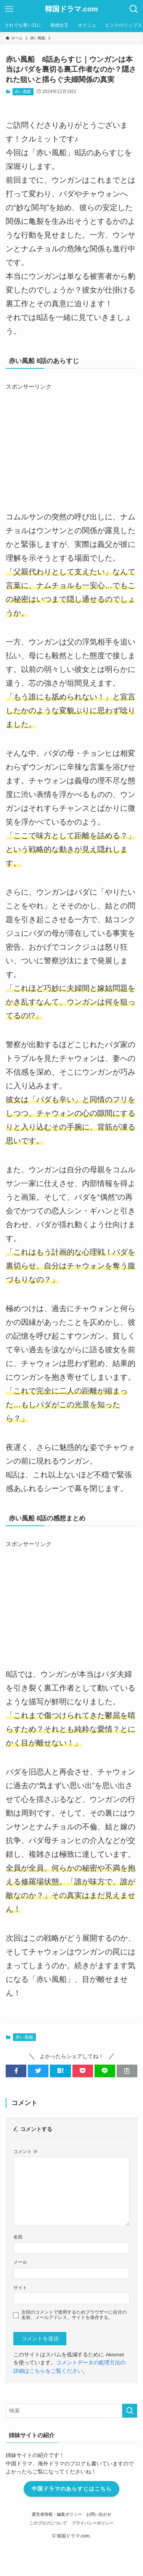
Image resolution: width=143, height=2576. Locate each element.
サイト (20, 2287)
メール (20, 2262)
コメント (25, 2151)
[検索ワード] (71, 2411)
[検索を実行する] (129, 2411)
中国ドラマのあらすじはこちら (72, 2489)
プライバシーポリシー (93, 2523)
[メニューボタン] (9, 9)
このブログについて (48, 2523)
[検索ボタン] (134, 9)
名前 (17, 2237)
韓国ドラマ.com (71, 9)
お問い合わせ (98, 2514)
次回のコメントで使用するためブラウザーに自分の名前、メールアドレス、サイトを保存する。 (74, 2314)
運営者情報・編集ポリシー (57, 2514)
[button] (16, 2071)
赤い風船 (22, 91)
